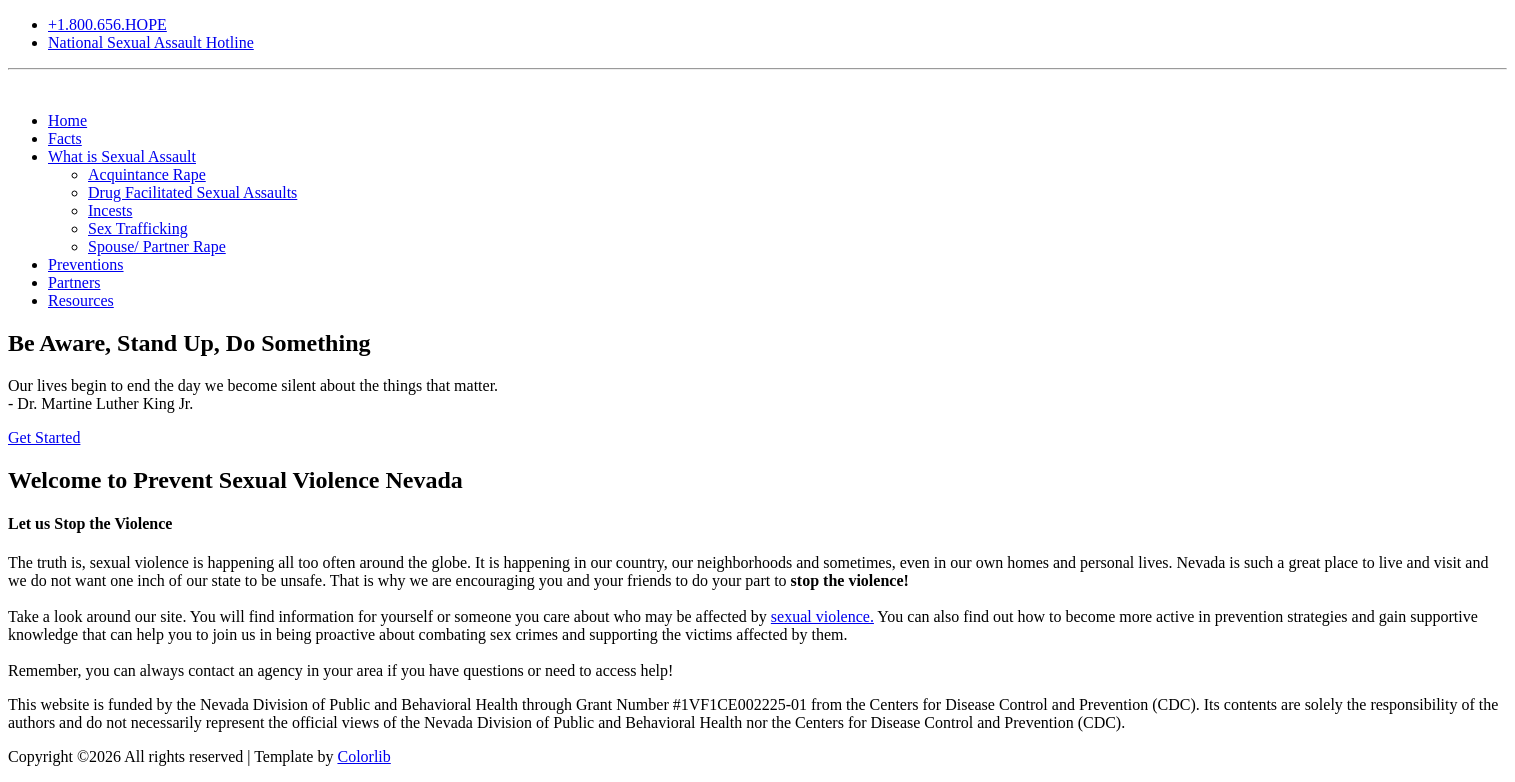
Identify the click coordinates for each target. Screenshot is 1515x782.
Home (67, 120)
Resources (81, 300)
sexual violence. (822, 616)
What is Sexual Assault (122, 156)
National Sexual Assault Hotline (151, 42)
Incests (110, 210)
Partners (74, 282)
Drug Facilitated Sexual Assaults (192, 192)
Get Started (44, 437)
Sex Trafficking (138, 228)
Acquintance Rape (147, 174)
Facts (65, 138)
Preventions (86, 264)
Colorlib (363, 756)
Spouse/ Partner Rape (157, 246)
